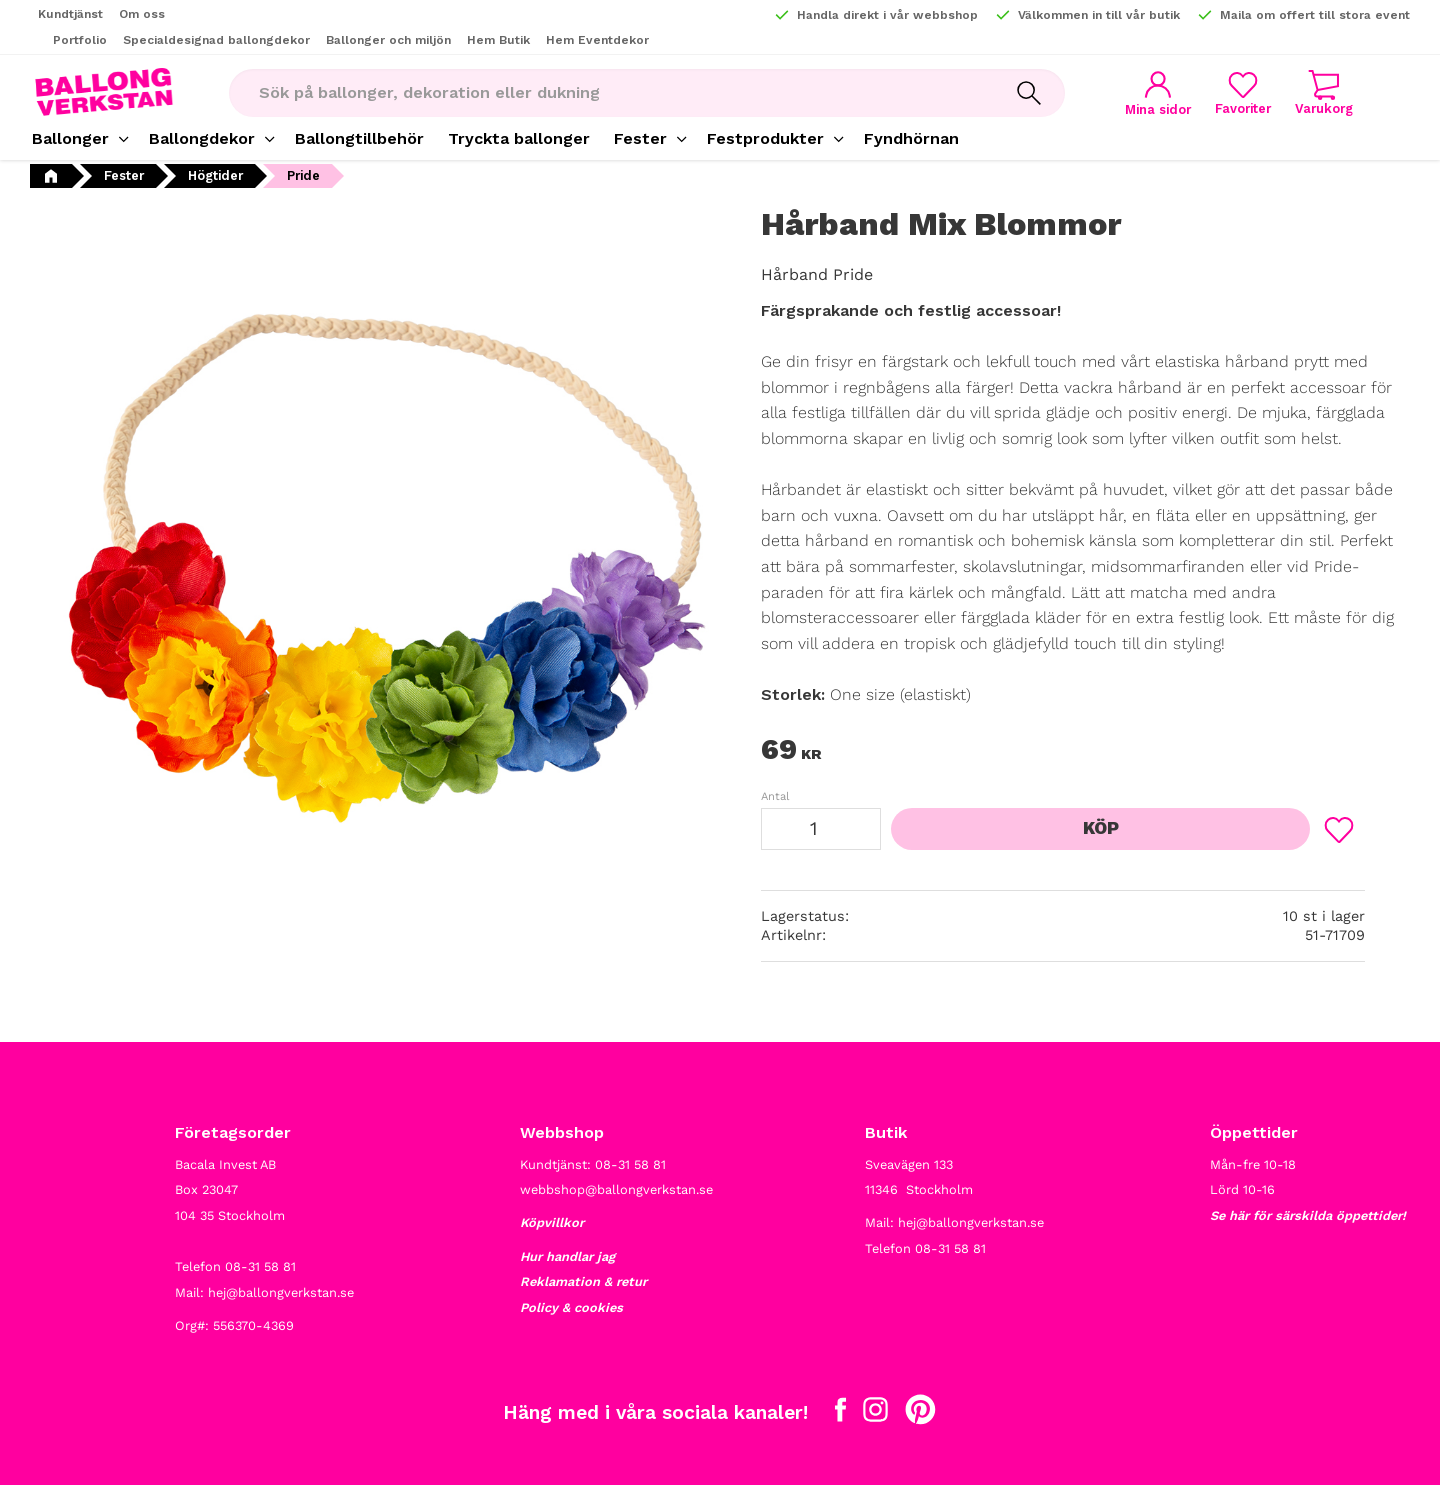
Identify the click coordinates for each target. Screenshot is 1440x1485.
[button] (1243, 92)
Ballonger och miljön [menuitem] (388, 40)
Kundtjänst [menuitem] (70, 14)
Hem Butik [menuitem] (498, 40)
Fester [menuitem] (640, 138)
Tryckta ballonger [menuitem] (519, 138)
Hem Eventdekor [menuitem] (597, 40)
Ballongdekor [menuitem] (202, 138)
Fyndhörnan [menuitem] (911, 138)
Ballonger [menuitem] (70, 138)
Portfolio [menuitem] (80, 40)
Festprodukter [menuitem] (765, 138)
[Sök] (1029, 93)
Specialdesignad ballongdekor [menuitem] (216, 40)
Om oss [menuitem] (142, 14)
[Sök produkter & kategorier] (611, 93)
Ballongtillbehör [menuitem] (359, 138)
